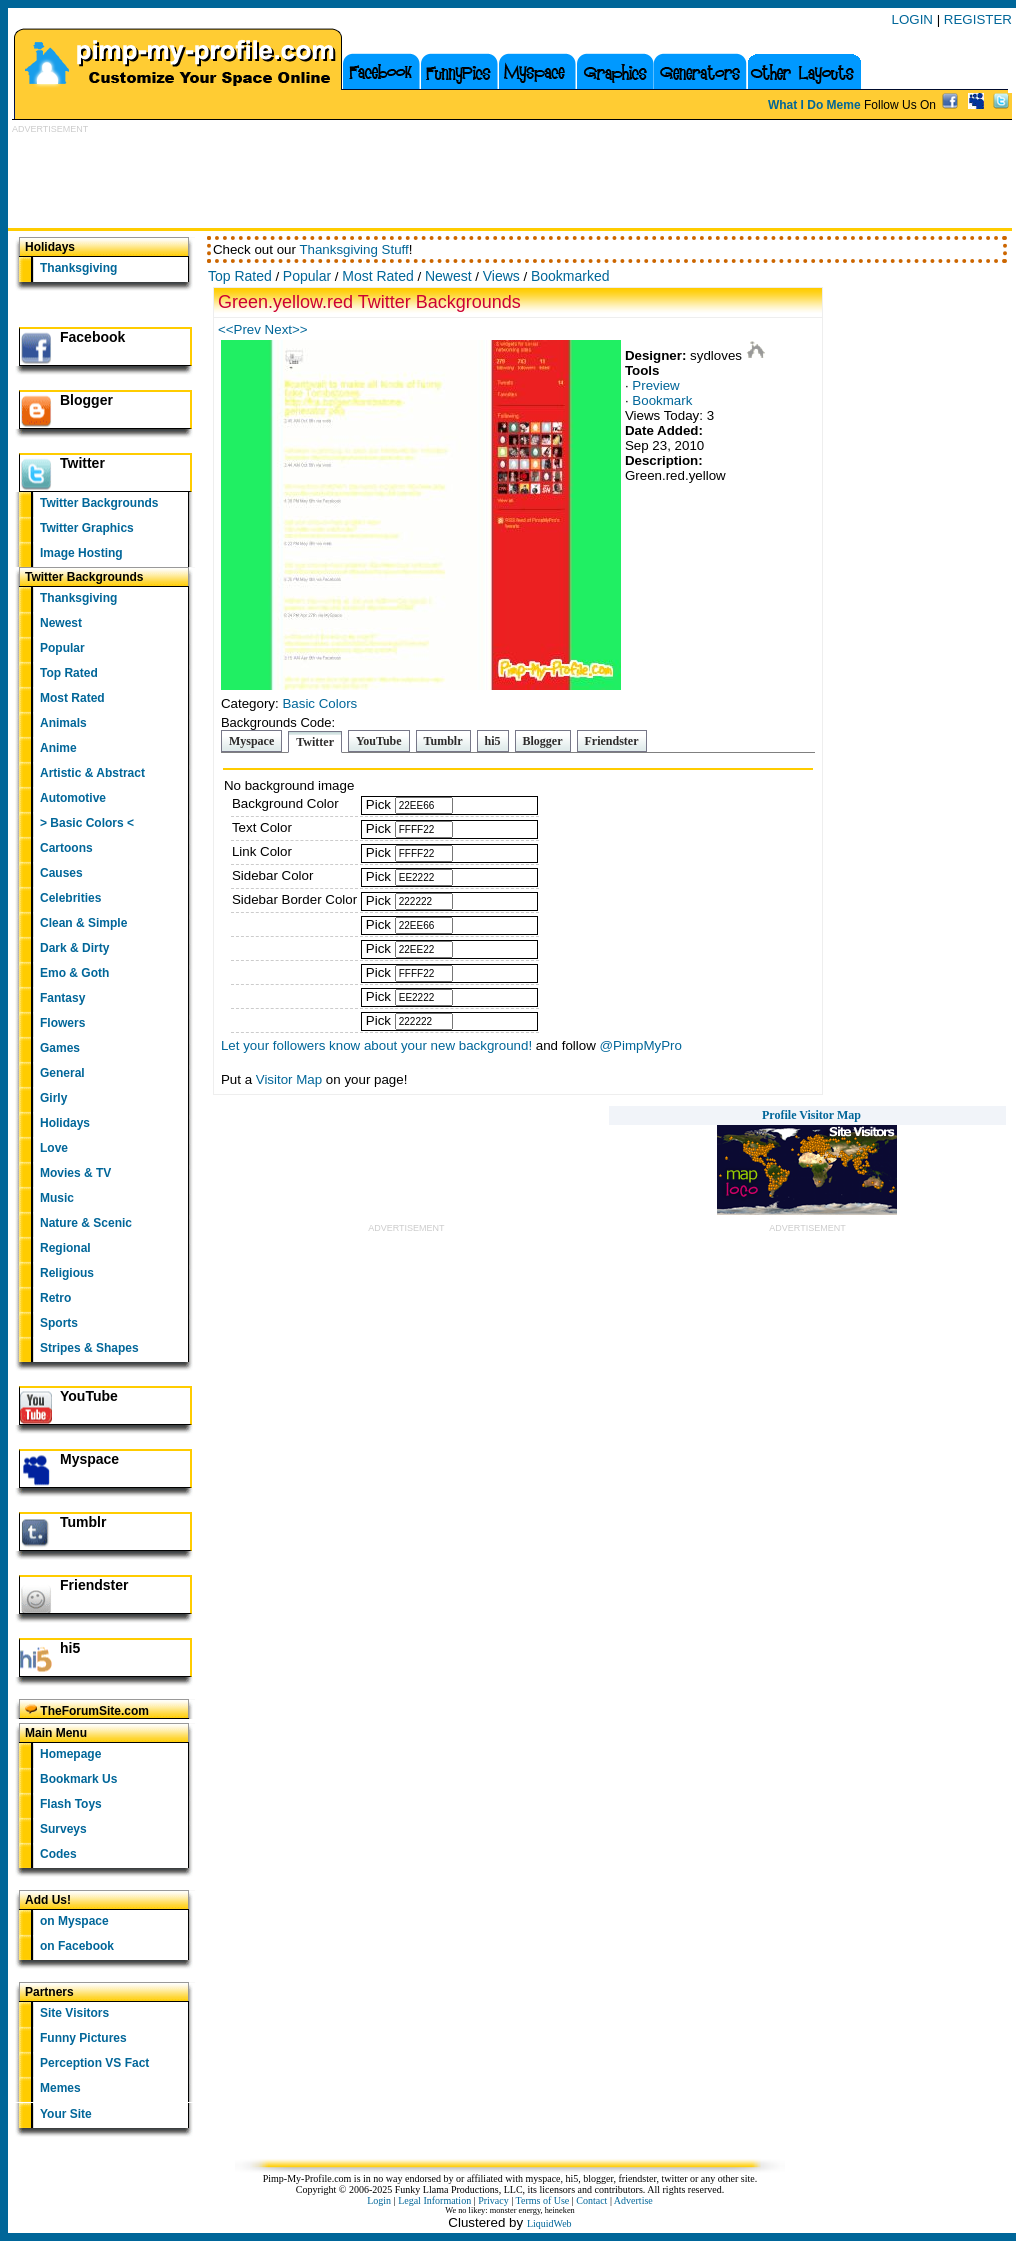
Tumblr (83, 1522)
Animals (63, 723)
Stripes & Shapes (89, 1348)
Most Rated (72, 698)
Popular (62, 648)
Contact (591, 2200)
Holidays (65, 1123)
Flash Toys (71, 1804)
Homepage (70, 1754)
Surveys (63, 1829)
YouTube (89, 1396)
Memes (60, 2088)
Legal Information (434, 2200)
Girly (53, 1098)
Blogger (86, 400)
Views (501, 276)
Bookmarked (570, 276)
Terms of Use (543, 2200)
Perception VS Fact (94, 2063)
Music (57, 1198)
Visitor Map (289, 1079)
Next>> (286, 329)
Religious (67, 1273)
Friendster (94, 1585)
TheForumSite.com (87, 1710)
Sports (59, 1323)
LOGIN (912, 19)
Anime (58, 748)
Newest (61, 623)
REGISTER (978, 19)
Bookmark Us (78, 1779)
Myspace (89, 1459)
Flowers (62, 1023)
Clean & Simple (83, 923)
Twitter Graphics (87, 528)
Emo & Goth (74, 973)
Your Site (66, 2114)
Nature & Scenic (86, 1223)
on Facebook (77, 1946)
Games (60, 1048)
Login (379, 2200)
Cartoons (66, 848)
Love (54, 1148)
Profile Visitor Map (811, 1115)
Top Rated (69, 673)
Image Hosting (81, 553)
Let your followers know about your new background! (376, 1045)
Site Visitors (74, 2013)
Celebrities (70, 898)
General (62, 1073)
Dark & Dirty (74, 948)
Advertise (633, 2200)
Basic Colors (319, 703)
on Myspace (74, 1921)
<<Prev (241, 329)
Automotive (73, 798)
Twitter (82, 463)
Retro (55, 1298)
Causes (61, 873)
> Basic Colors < (87, 823)
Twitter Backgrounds (99, 503)
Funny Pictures (83, 2038)
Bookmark (662, 400)
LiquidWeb (549, 2223)
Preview (655, 385)
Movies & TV (75, 1173)
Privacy (493, 2200)
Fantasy (62, 998)
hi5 (70, 1648)
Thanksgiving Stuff (353, 249)
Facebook (92, 337)
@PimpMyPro (641, 1045)
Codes (58, 1854)
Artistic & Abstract (92, 773)
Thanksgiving (78, 268)
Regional (65, 1248)
